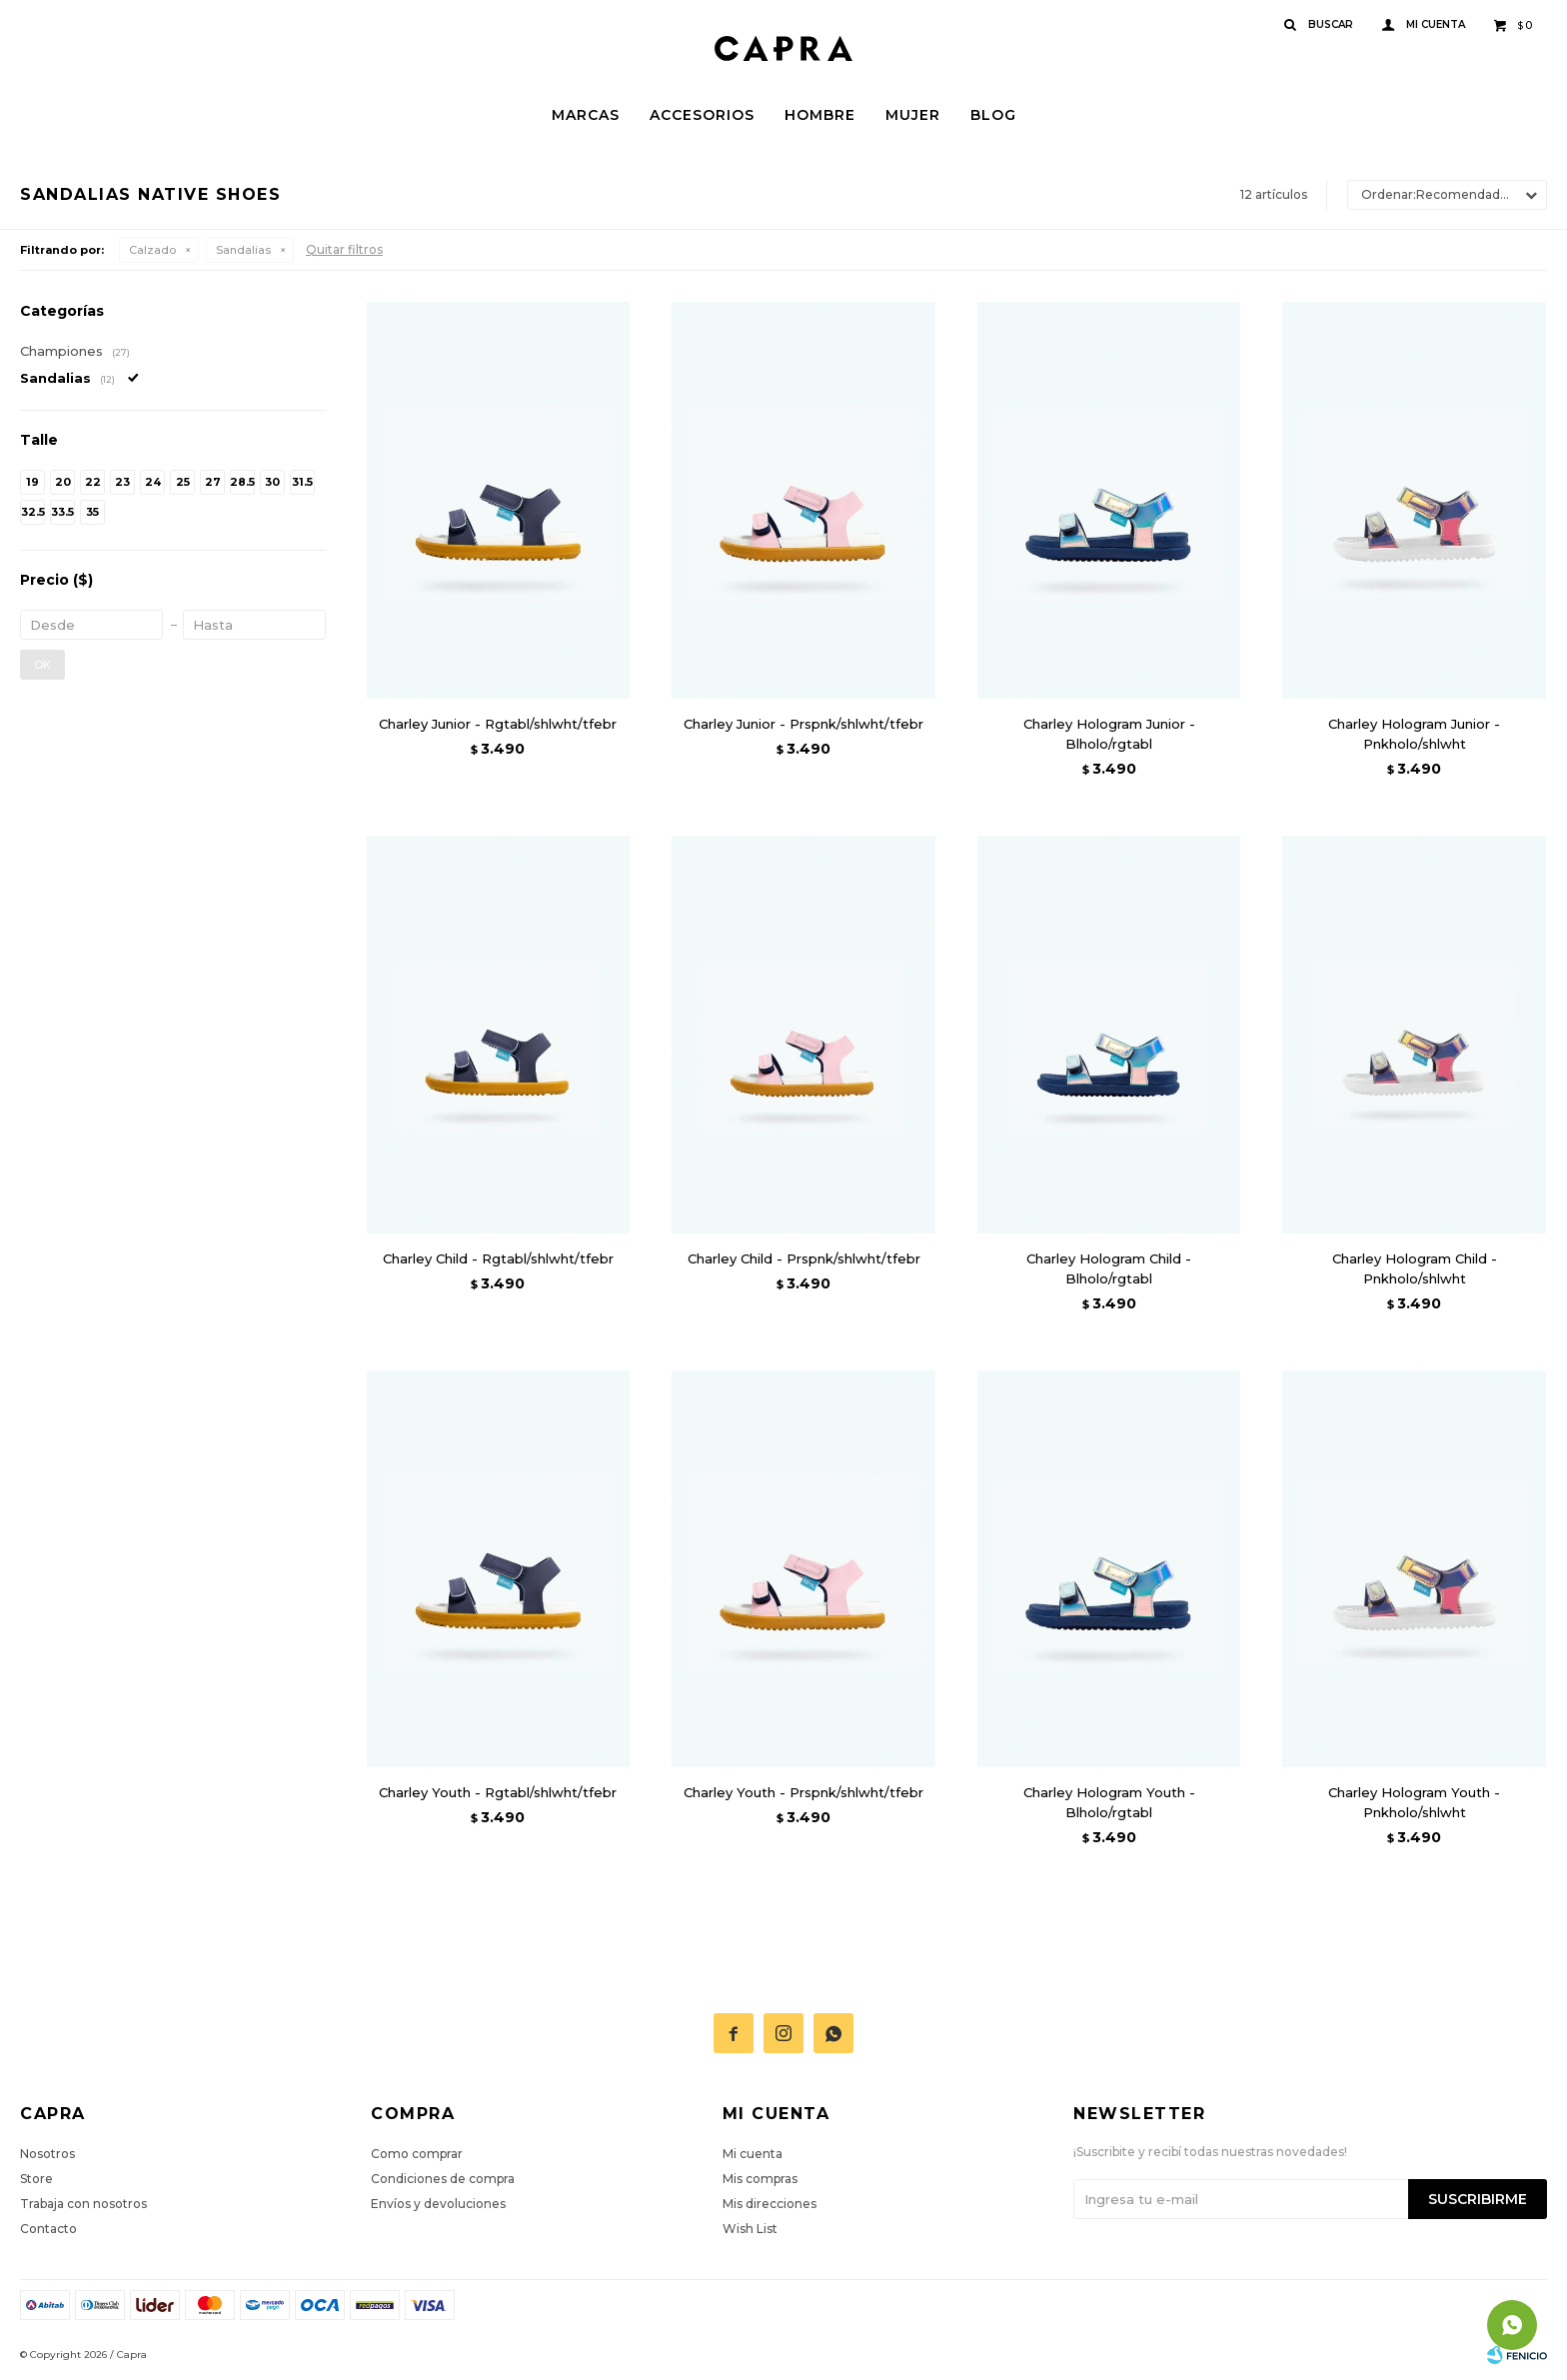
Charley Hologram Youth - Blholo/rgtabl (1109, 1802)
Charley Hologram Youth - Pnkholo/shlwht (1414, 1802)
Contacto (48, 2228)
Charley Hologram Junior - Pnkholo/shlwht (1414, 734)
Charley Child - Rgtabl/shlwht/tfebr (498, 1258)
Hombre (819, 115)
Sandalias (243, 250)
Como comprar (417, 2153)
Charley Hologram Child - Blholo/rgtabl (1108, 1268)
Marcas (586, 115)
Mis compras (760, 2178)
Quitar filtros (344, 249)
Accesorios (702, 115)
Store (36, 2178)
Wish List (750, 2228)
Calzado (152, 250)
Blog (993, 115)
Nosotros (47, 2153)
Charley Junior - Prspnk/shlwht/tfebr (803, 724)
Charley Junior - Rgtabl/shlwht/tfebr (498, 724)
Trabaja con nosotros (83, 2203)
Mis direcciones (769, 2203)
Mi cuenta (753, 2153)
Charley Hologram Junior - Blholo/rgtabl (1109, 734)
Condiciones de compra (443, 2178)
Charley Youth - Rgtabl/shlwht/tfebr (498, 1792)
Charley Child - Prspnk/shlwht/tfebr (804, 1258)
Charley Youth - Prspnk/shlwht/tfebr (803, 1792)
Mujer (912, 115)
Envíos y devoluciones (438, 2203)
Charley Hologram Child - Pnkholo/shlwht (1414, 1268)
